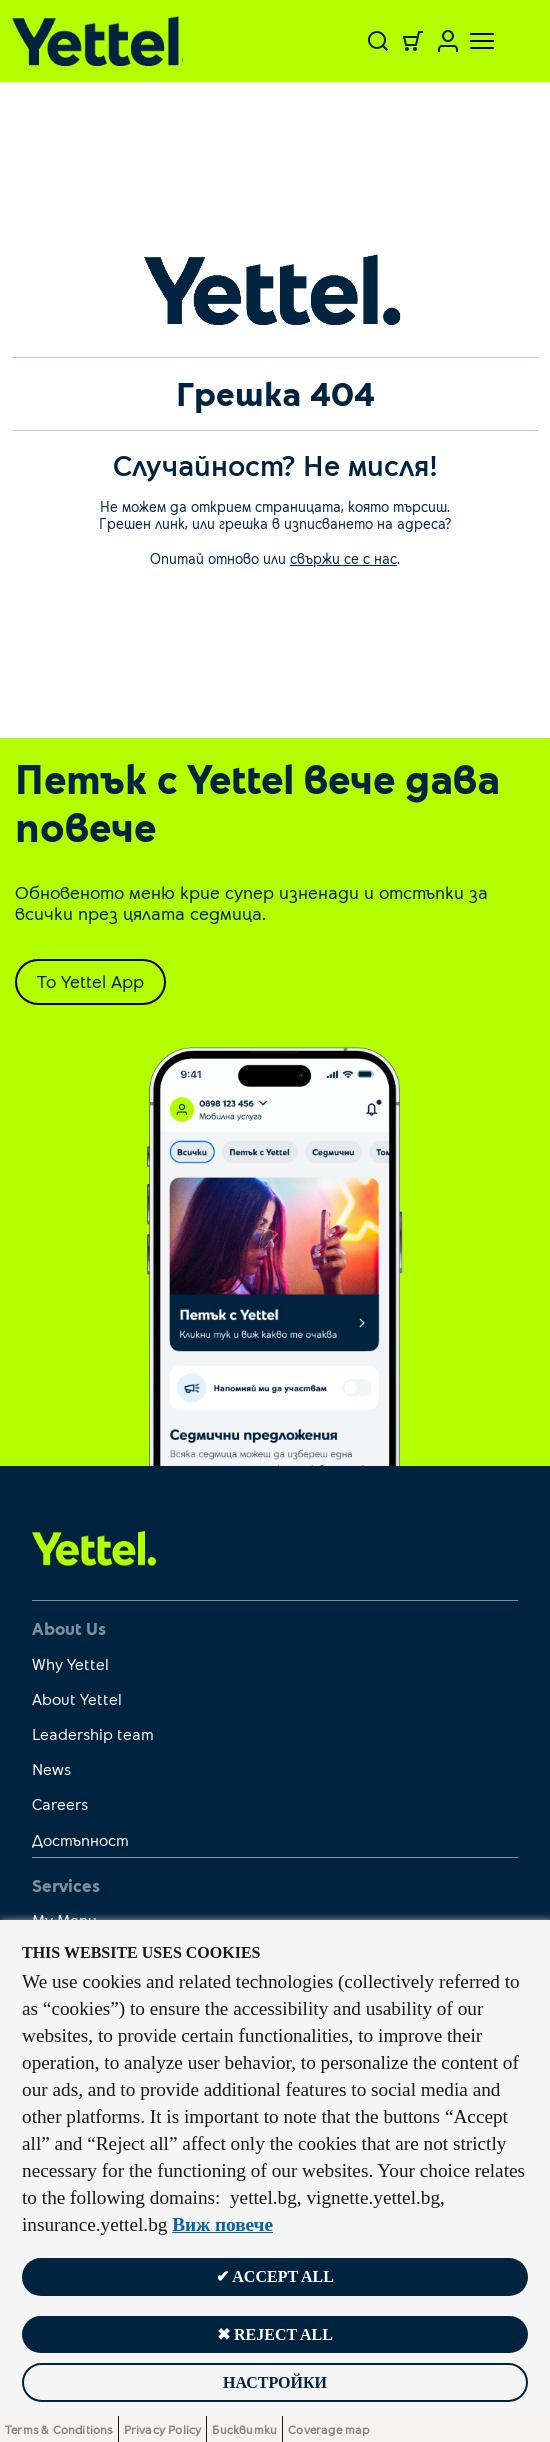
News (51, 1768)
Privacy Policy (163, 2429)
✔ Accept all (275, 2276)
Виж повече (222, 2224)
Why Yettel (70, 1663)
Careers (60, 1803)
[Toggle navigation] (470, 41)
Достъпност (80, 1839)
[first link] (94, 1547)
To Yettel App (90, 981)
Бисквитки (244, 2429)
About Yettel (77, 1698)
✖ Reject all (275, 2334)
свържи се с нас (343, 558)
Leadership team (93, 1733)
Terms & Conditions (59, 2429)
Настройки (275, 2382)
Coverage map (328, 2429)
